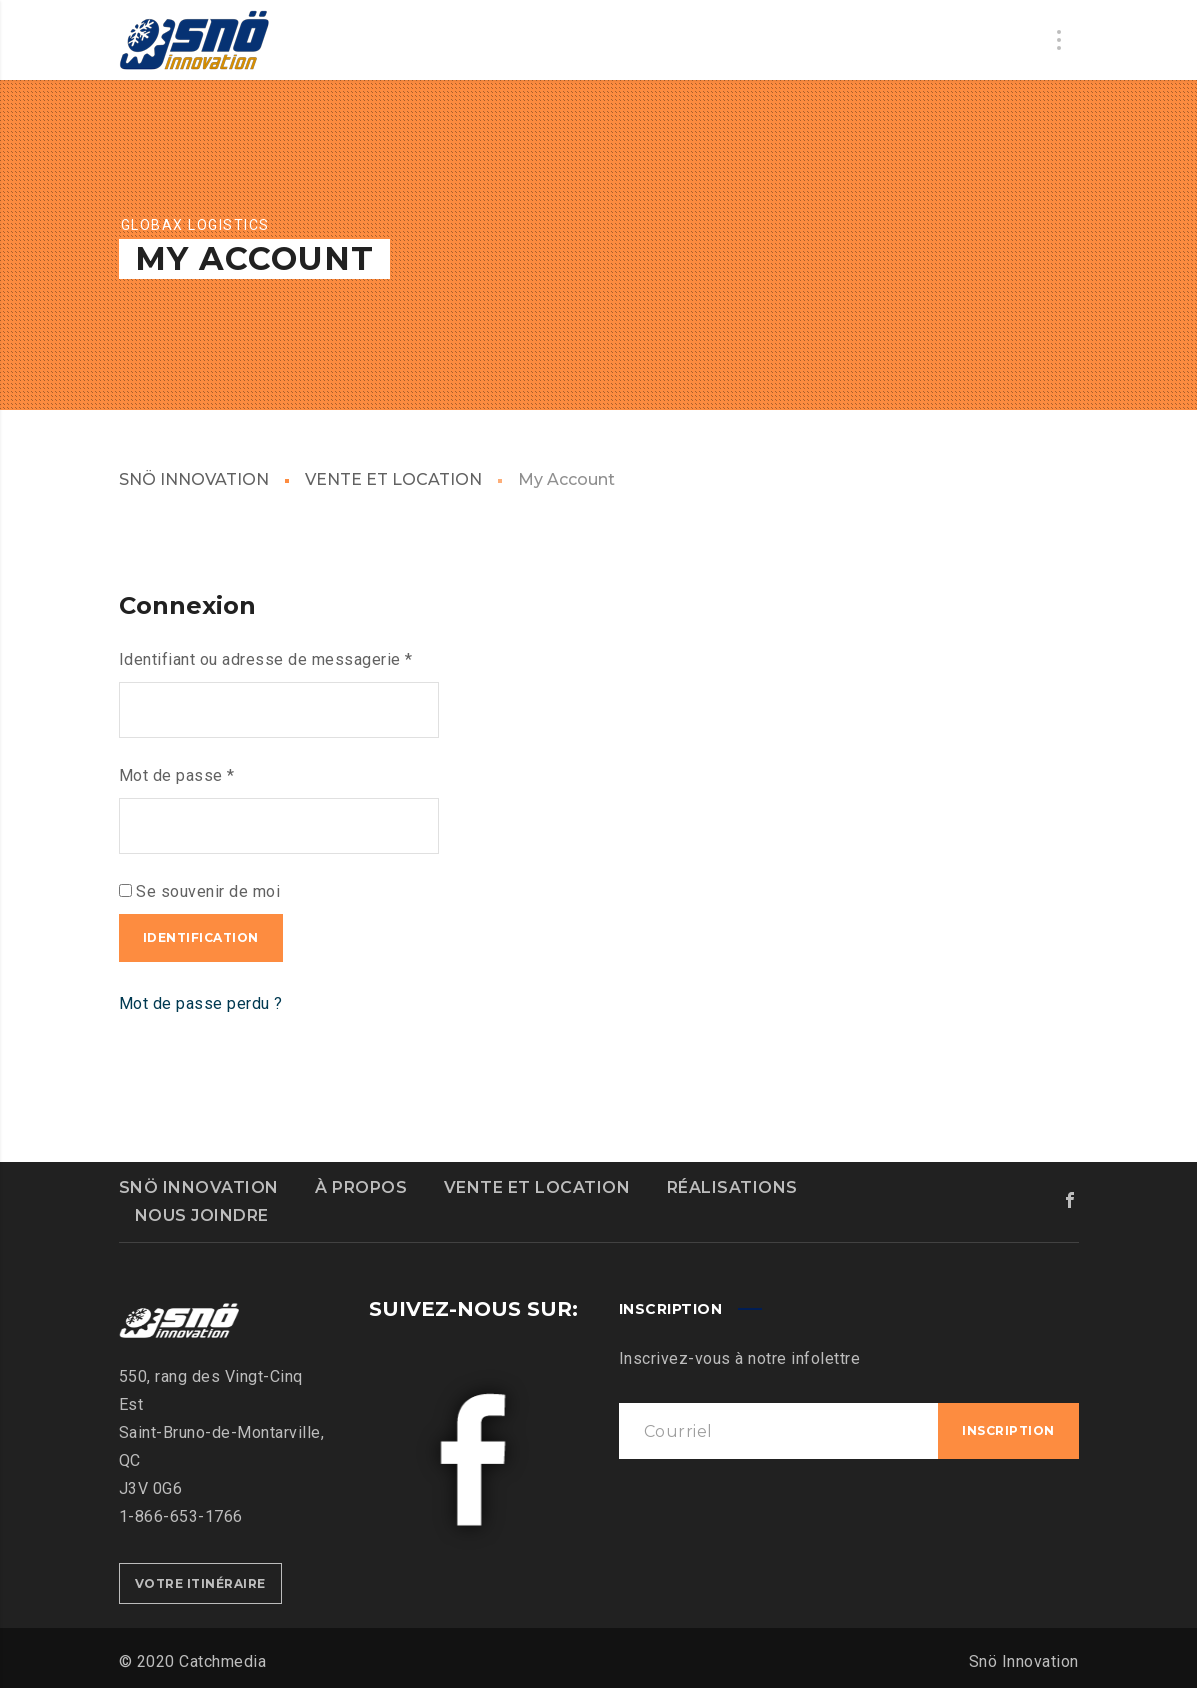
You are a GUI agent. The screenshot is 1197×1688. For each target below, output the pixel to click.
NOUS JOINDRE (202, 1215)
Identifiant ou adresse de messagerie (266, 659)
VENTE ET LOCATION (393, 479)
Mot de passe (177, 775)
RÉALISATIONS (732, 1187)
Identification (201, 937)
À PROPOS (361, 1187)
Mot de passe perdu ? (201, 1003)
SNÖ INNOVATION (194, 479)
